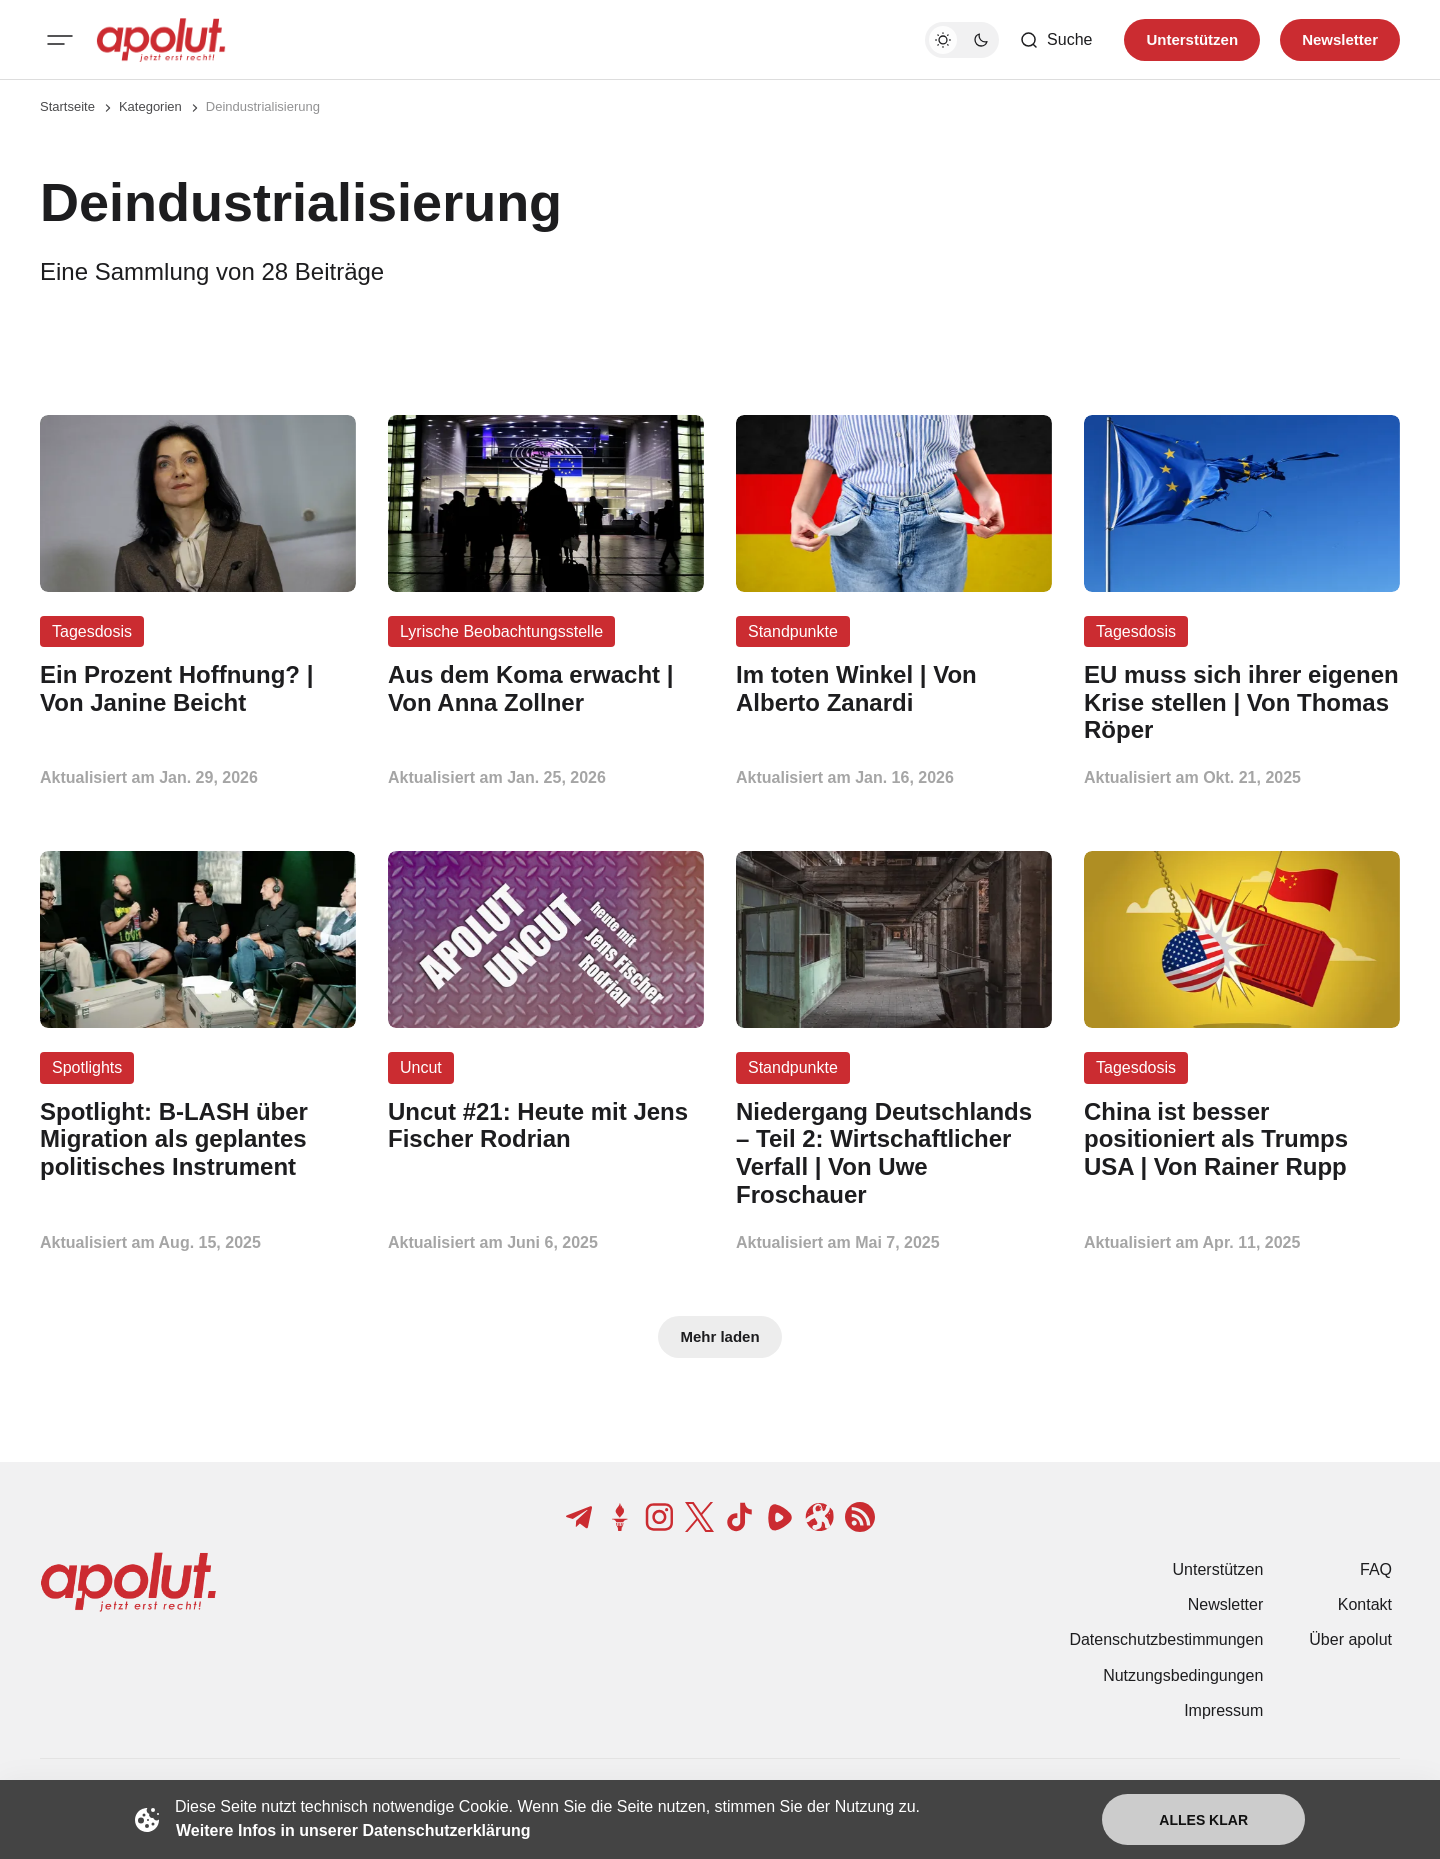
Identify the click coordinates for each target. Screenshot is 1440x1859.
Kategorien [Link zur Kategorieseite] (150, 106)
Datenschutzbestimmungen (1166, 1639)
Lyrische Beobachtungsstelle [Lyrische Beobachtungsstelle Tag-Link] (501, 631)
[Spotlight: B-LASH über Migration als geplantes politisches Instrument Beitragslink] (198, 1139)
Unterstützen (1218, 1569)
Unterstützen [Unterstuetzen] (1192, 39)
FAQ (1376, 1569)
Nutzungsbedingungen (1183, 1675)
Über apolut (1350, 1639)
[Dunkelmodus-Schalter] (962, 40)
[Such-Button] (1055, 40)
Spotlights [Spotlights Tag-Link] (87, 1067)
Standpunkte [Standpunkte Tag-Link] (793, 631)
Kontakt (1365, 1604)
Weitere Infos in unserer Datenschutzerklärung (353, 1830)
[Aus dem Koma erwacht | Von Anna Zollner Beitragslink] (546, 689)
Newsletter (1226, 1604)
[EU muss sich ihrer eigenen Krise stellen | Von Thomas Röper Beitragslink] (1242, 702)
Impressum (1223, 1710)
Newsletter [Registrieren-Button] (1340, 39)
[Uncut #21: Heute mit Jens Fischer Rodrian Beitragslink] (546, 1126)
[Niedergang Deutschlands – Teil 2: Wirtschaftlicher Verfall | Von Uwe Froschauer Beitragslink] (894, 1153)
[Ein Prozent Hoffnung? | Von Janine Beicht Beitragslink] (198, 689)
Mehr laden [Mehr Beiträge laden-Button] (719, 1336)
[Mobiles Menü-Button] (60, 40)
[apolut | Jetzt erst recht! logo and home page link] (161, 40)
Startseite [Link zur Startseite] (67, 106)
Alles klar (1203, 1820)
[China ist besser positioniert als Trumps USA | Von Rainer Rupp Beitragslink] (1242, 1139)
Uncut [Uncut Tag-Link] (421, 1067)
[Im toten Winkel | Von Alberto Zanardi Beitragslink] (894, 689)
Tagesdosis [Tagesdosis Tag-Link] (92, 631)
